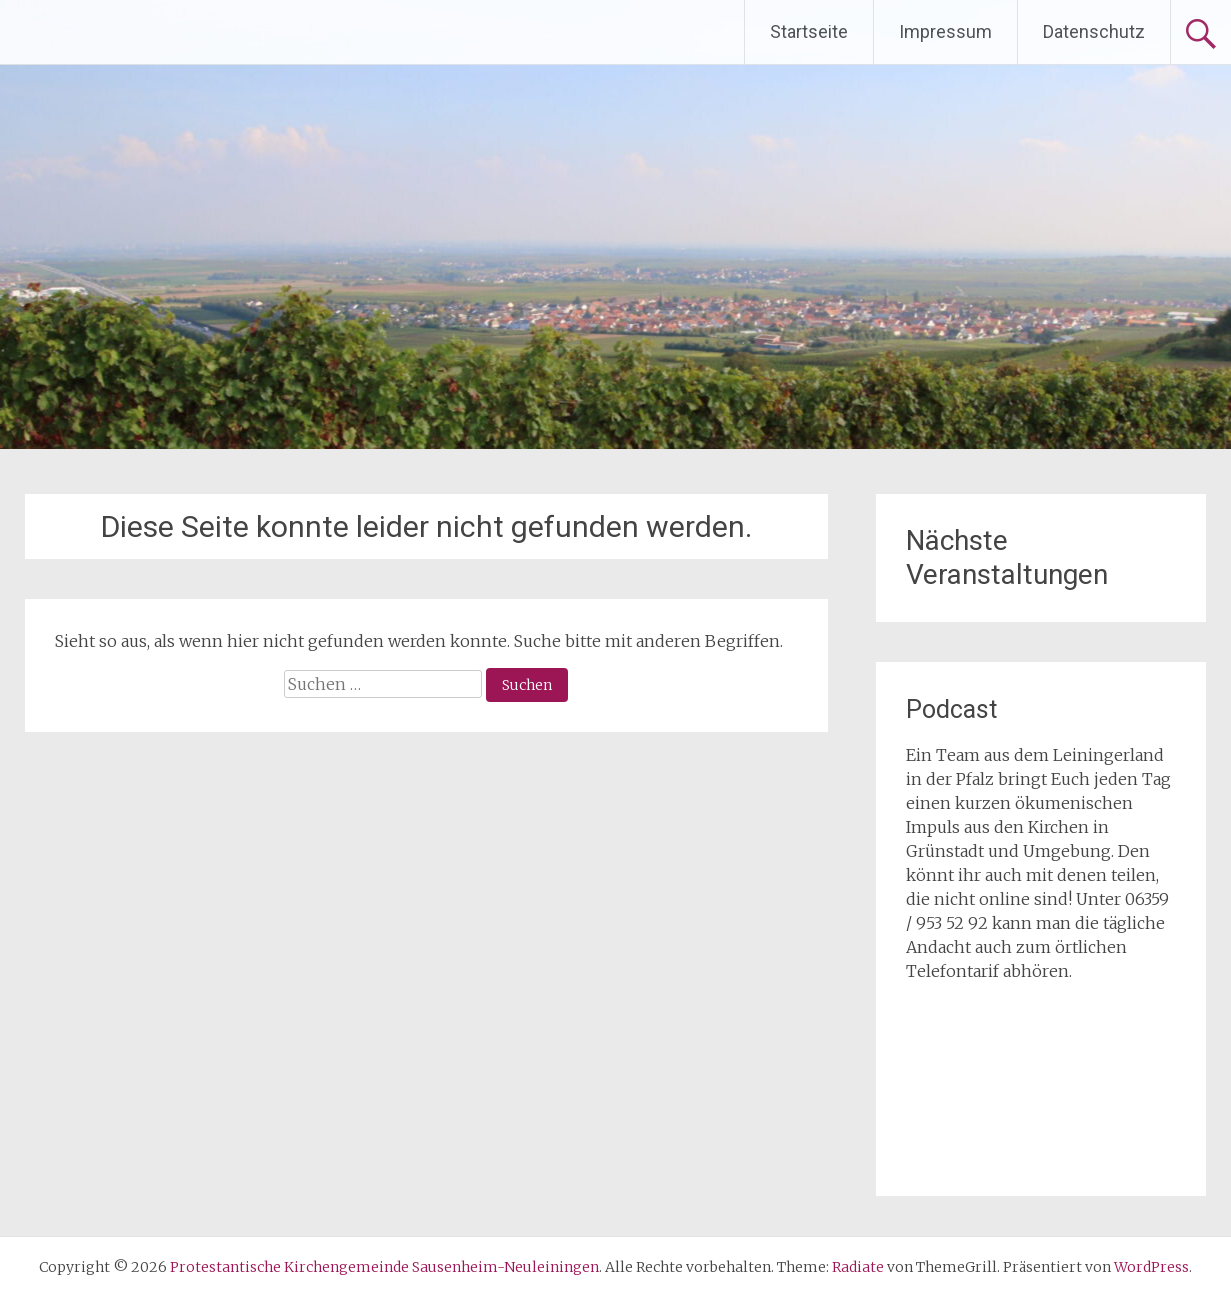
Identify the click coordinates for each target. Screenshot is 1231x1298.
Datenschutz (1094, 31)
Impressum (945, 31)
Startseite (809, 31)
